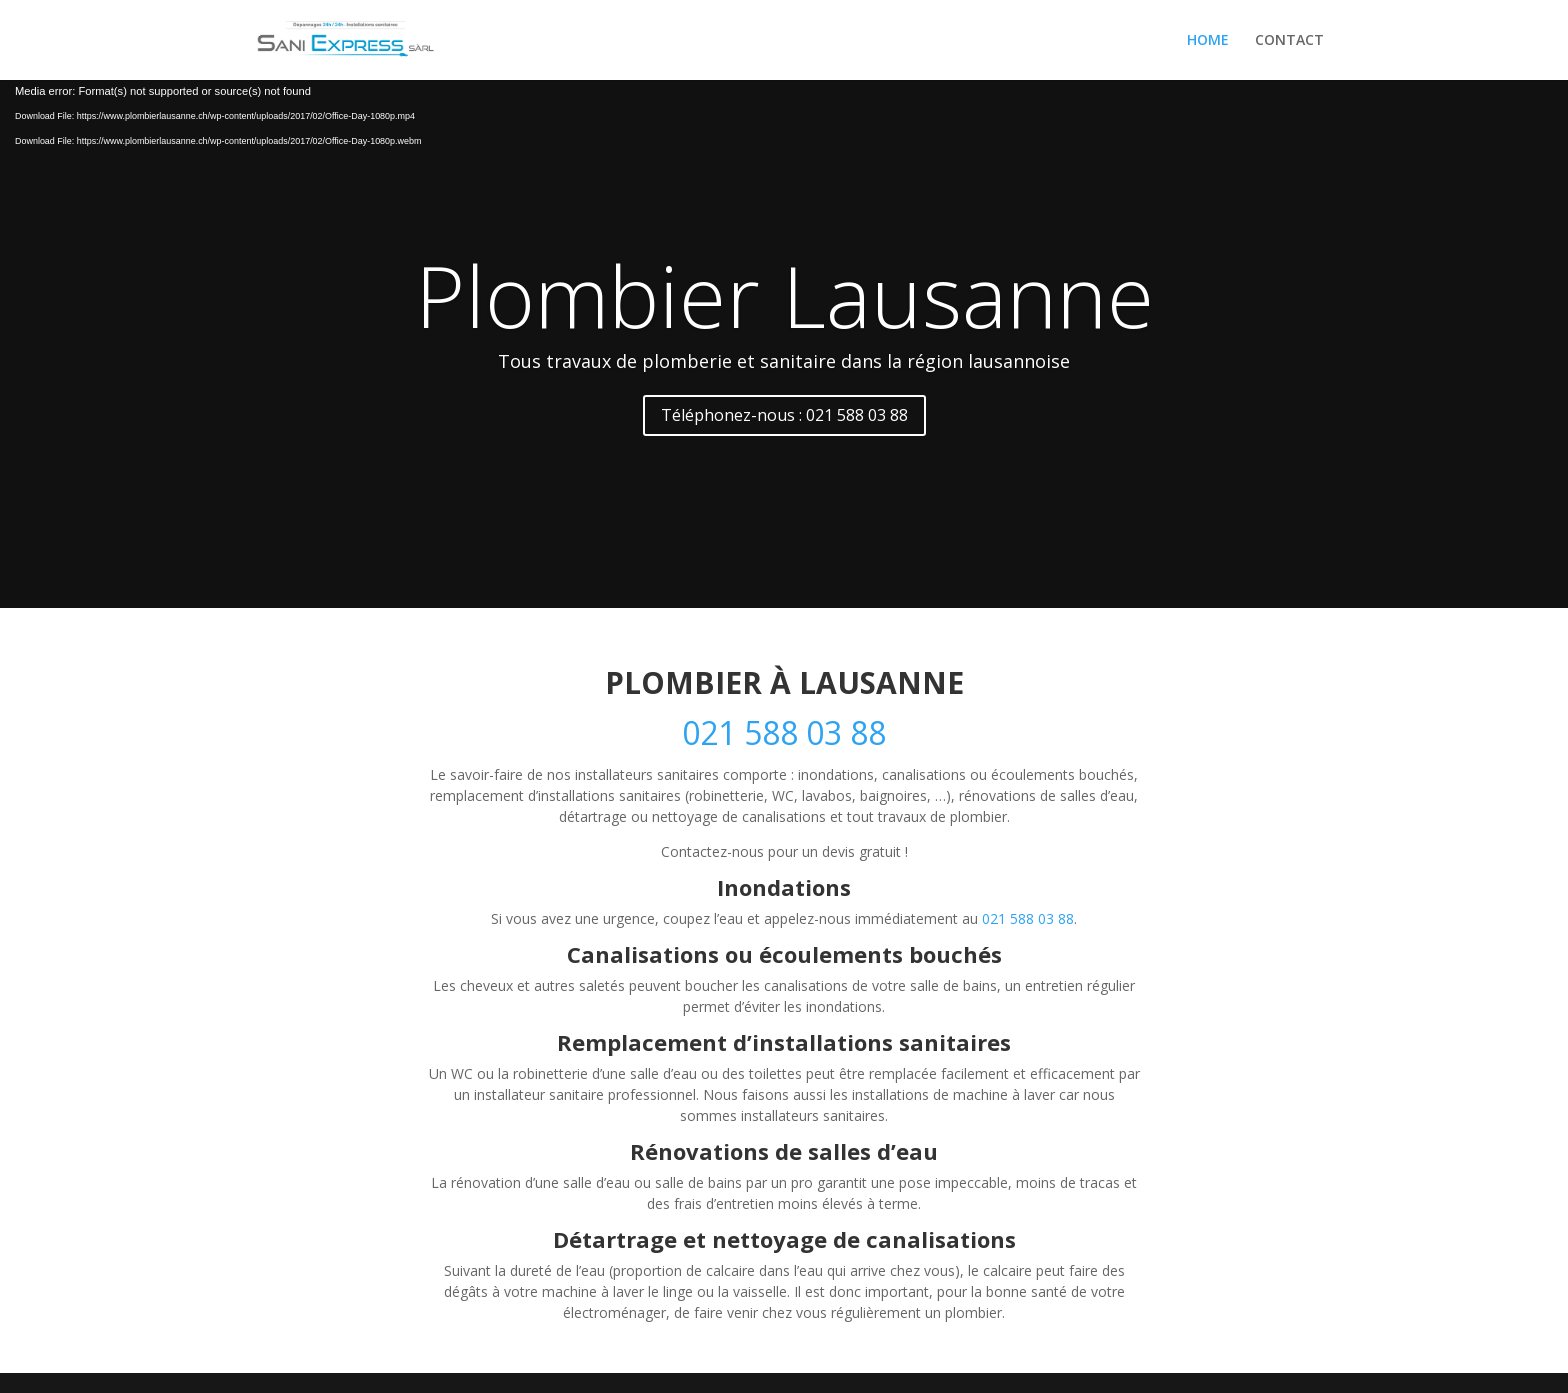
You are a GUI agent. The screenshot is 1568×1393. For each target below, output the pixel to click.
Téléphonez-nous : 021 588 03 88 (784, 415)
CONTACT (1289, 41)
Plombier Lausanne (784, 295)
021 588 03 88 (784, 732)
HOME (1208, 41)
